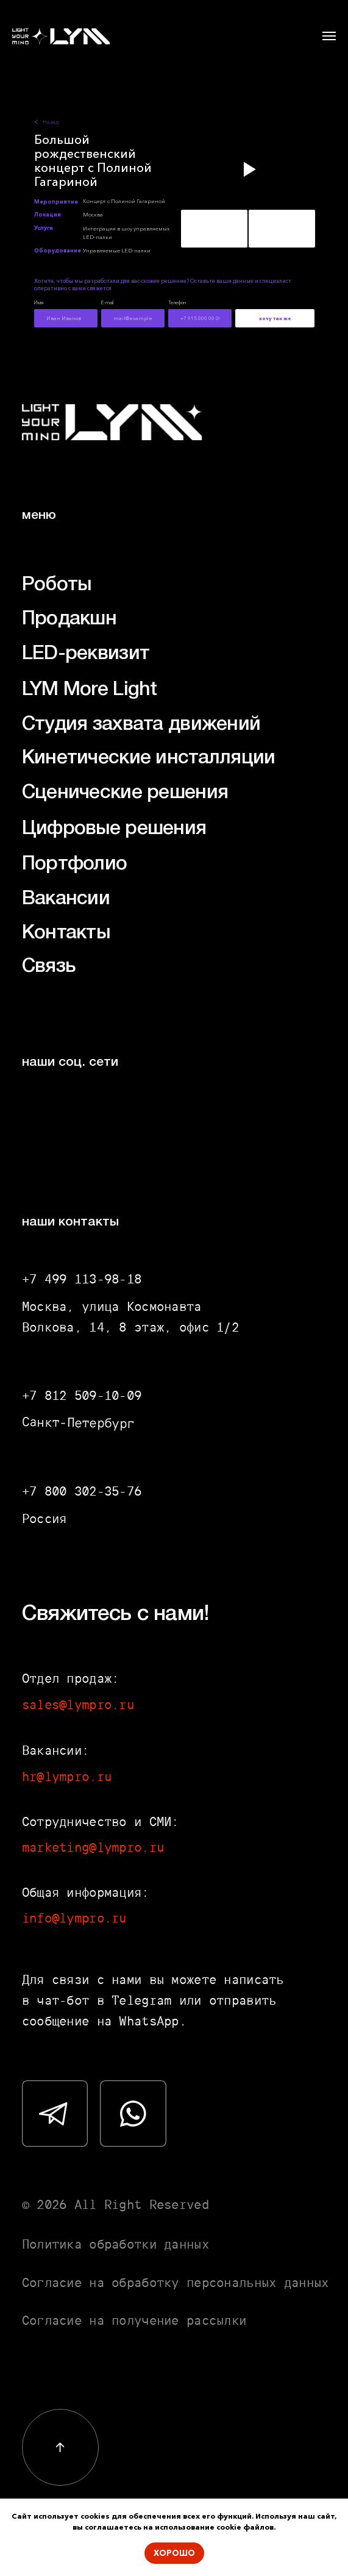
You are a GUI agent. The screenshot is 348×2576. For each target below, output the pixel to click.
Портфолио (74, 864)
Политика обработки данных (115, 2244)
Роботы (56, 585)
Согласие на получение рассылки (134, 2320)
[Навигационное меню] (329, 36)
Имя (38, 302)
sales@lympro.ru (78, 1704)
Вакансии (66, 899)
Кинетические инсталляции (148, 758)
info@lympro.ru (74, 1917)
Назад (51, 121)
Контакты (66, 933)
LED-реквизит (85, 654)
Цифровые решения (114, 829)
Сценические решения (125, 793)
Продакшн (69, 619)
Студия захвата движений (141, 724)
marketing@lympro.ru (93, 1847)
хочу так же (275, 318)
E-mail (107, 302)
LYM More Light (89, 690)
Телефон (177, 302)
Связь (49, 967)
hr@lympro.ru (67, 1776)
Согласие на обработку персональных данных (175, 2282)
